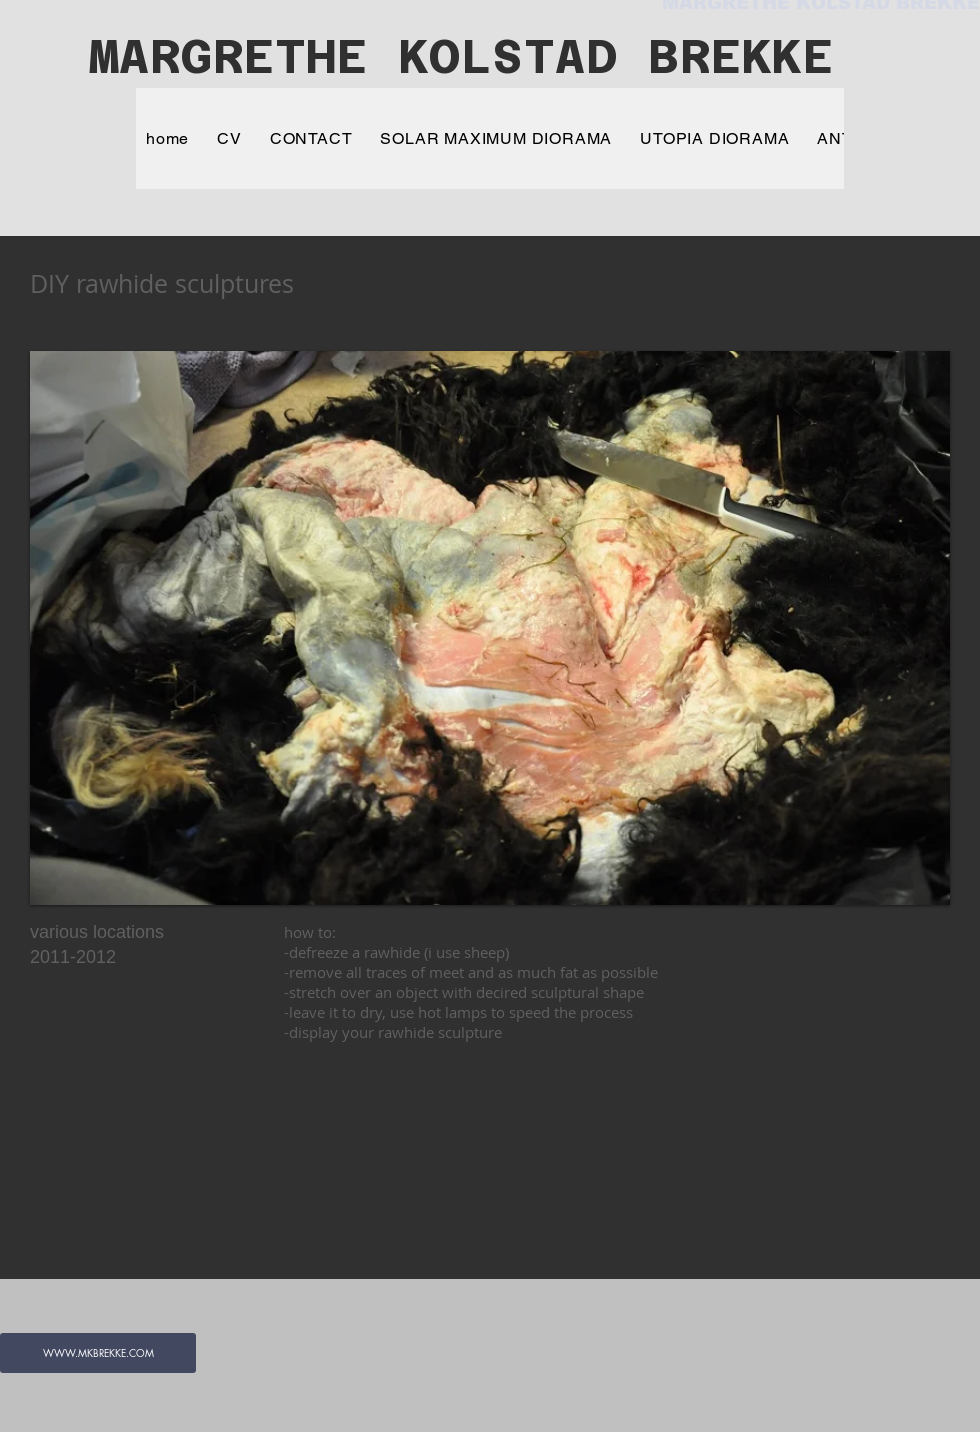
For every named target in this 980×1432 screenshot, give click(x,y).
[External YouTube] (451, 1169)
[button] (490, 628)
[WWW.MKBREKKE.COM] (98, 1353)
